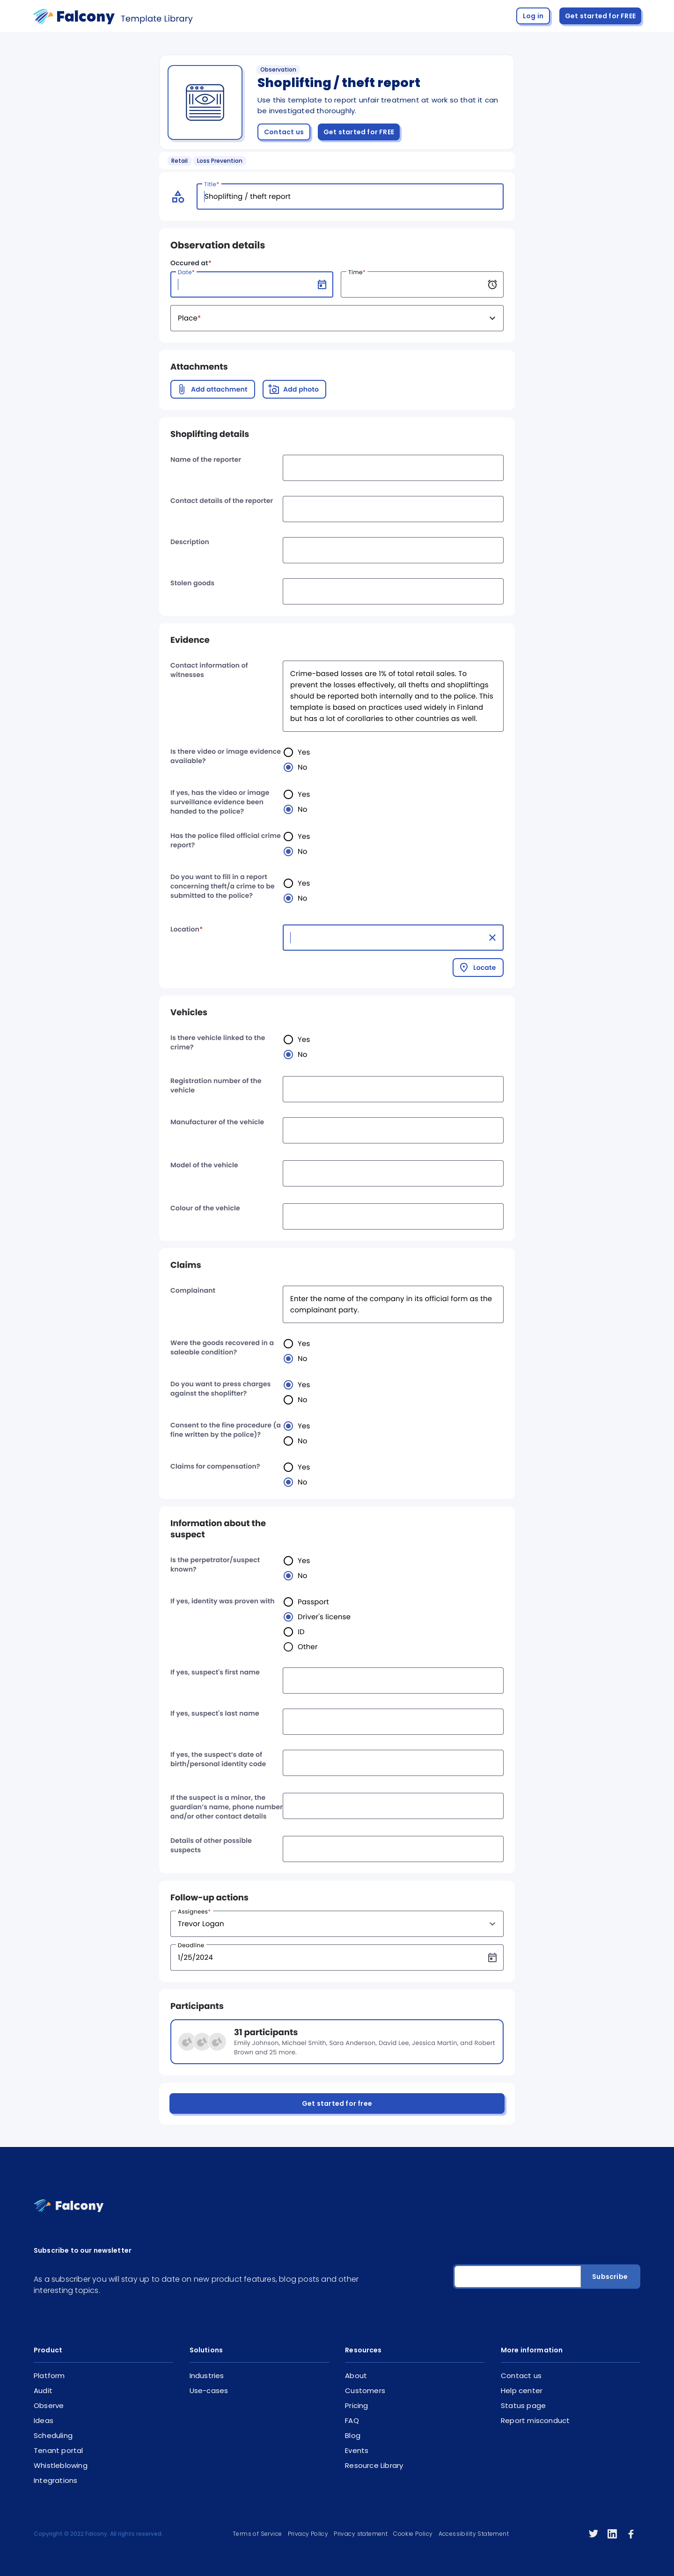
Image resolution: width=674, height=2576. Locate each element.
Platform (49, 2375)
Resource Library (374, 2465)
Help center (521, 2390)
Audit (43, 2390)
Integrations (55, 2480)
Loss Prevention (219, 161)
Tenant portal (58, 2450)
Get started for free (337, 2103)
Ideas (43, 2420)
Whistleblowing (61, 2465)
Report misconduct (535, 2420)
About (356, 2375)
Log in (533, 16)
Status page (523, 2405)
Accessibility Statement (474, 2534)
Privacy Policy (308, 2534)
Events (356, 2450)
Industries (207, 2375)
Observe (49, 2405)
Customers (365, 2390)
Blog (352, 2435)
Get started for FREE (600, 16)
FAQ (352, 2420)
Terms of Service (257, 2534)
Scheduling (53, 2435)
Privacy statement (361, 2534)
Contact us (284, 132)
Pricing (356, 2405)
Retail (179, 161)
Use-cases (209, 2390)
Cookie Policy (412, 2534)
